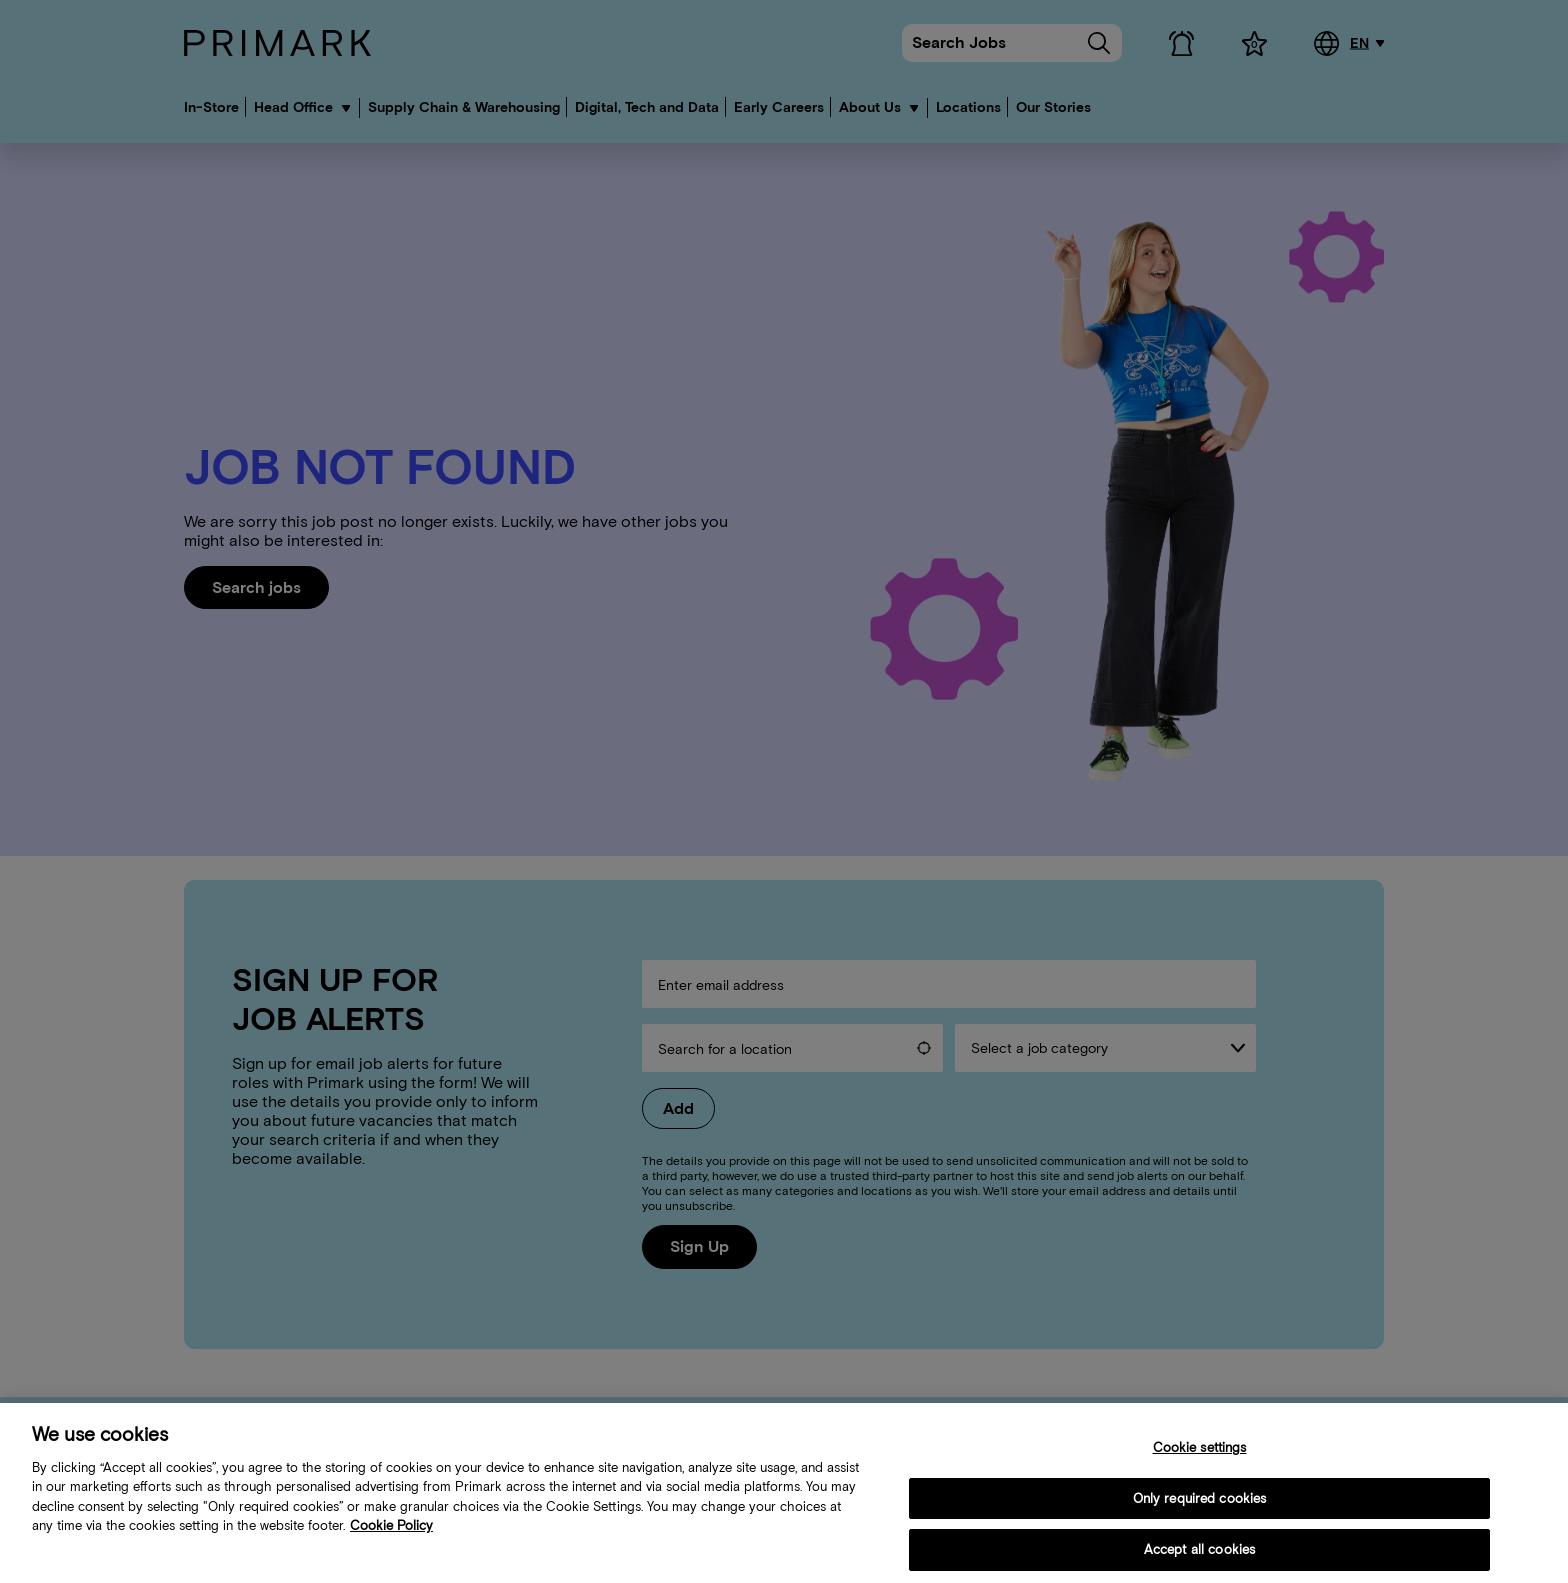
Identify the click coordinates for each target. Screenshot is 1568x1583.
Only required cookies (1200, 1513)
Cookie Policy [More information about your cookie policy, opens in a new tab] (391, 1541)
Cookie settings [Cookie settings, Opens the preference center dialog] (1200, 1462)
